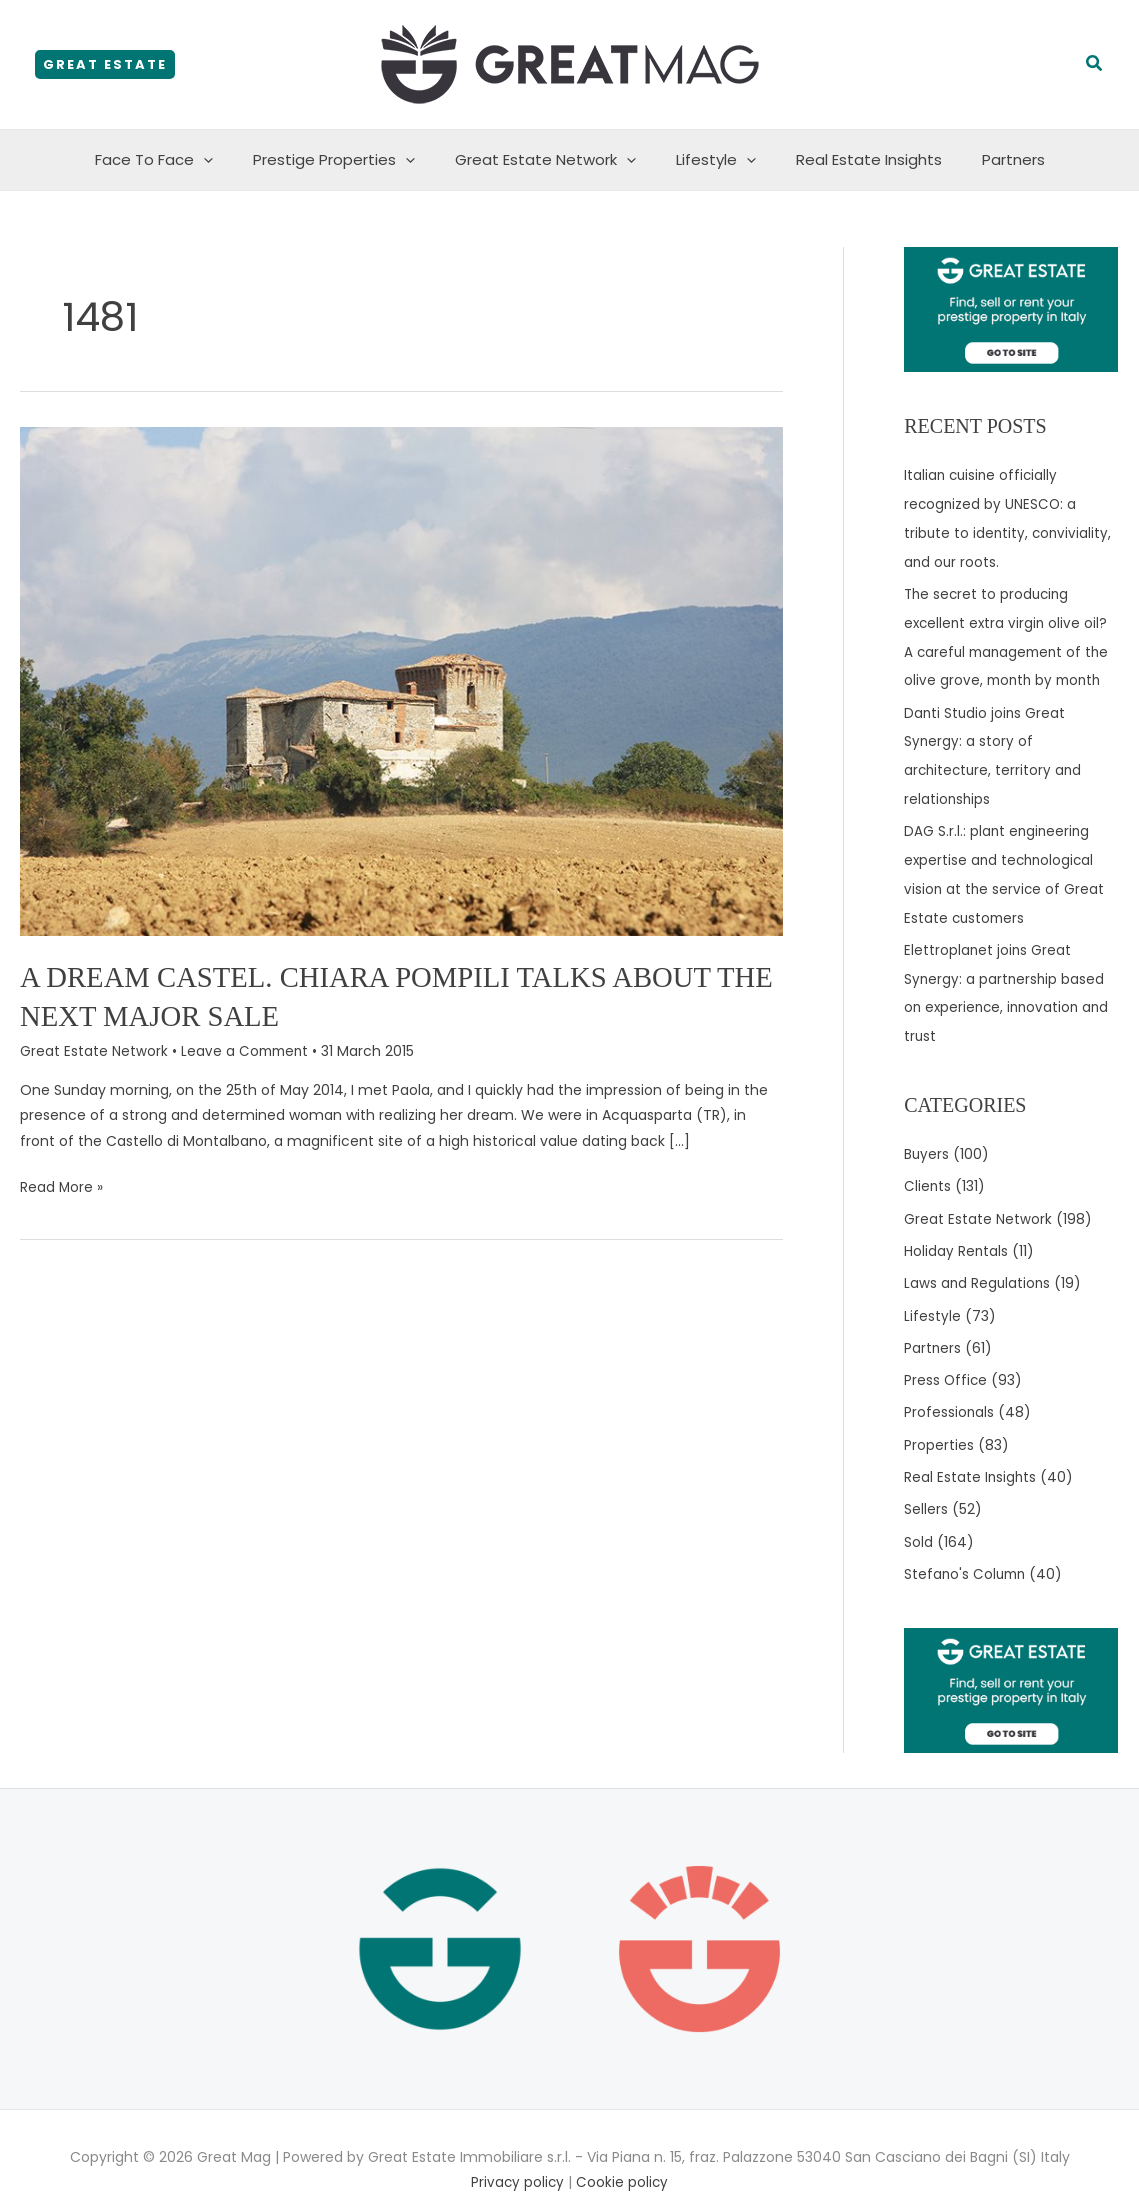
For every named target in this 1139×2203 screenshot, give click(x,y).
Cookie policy (623, 2155)
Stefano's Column (967, 1548)
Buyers (927, 1139)
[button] (105, 64)
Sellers (926, 1485)
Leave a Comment (247, 1051)
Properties (939, 1422)
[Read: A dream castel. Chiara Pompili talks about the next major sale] (401, 680)
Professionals (949, 1391)
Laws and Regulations (978, 1265)
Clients (928, 1170)
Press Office (946, 1359)
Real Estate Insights (854, 159)
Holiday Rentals (956, 1233)
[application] (228, 160)
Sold (918, 1517)
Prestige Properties (349, 160)
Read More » (62, 1185)
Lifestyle (711, 160)
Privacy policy (517, 2155)
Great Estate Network (550, 160)
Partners (988, 159)
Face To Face (179, 160)
